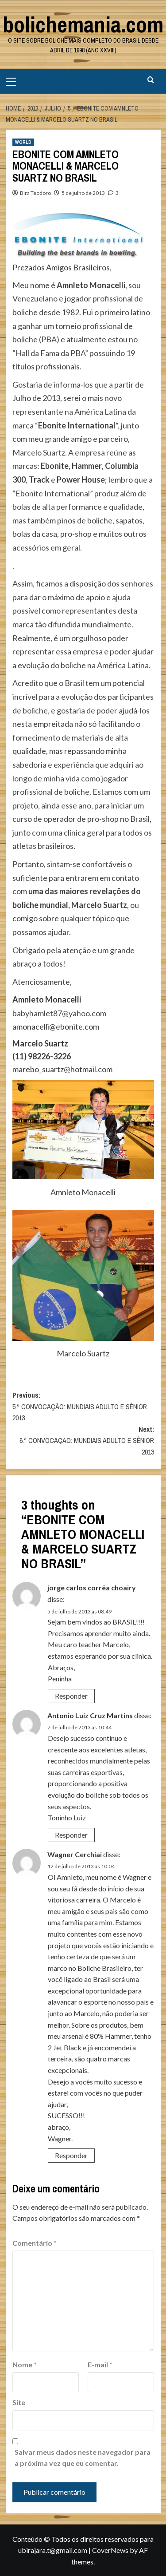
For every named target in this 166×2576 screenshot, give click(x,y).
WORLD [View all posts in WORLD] (23, 142)
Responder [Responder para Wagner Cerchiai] (71, 2155)
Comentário (34, 2243)
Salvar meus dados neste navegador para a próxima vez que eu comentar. (83, 2458)
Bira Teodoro (35, 193)
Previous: (83, 1407)
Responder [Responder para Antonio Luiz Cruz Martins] (71, 1835)
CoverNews (110, 2550)
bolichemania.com (83, 24)
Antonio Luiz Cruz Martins (90, 1715)
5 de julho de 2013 (83, 193)
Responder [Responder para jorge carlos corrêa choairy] (71, 1696)
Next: (83, 1441)
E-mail (100, 2364)
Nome (24, 2364)
